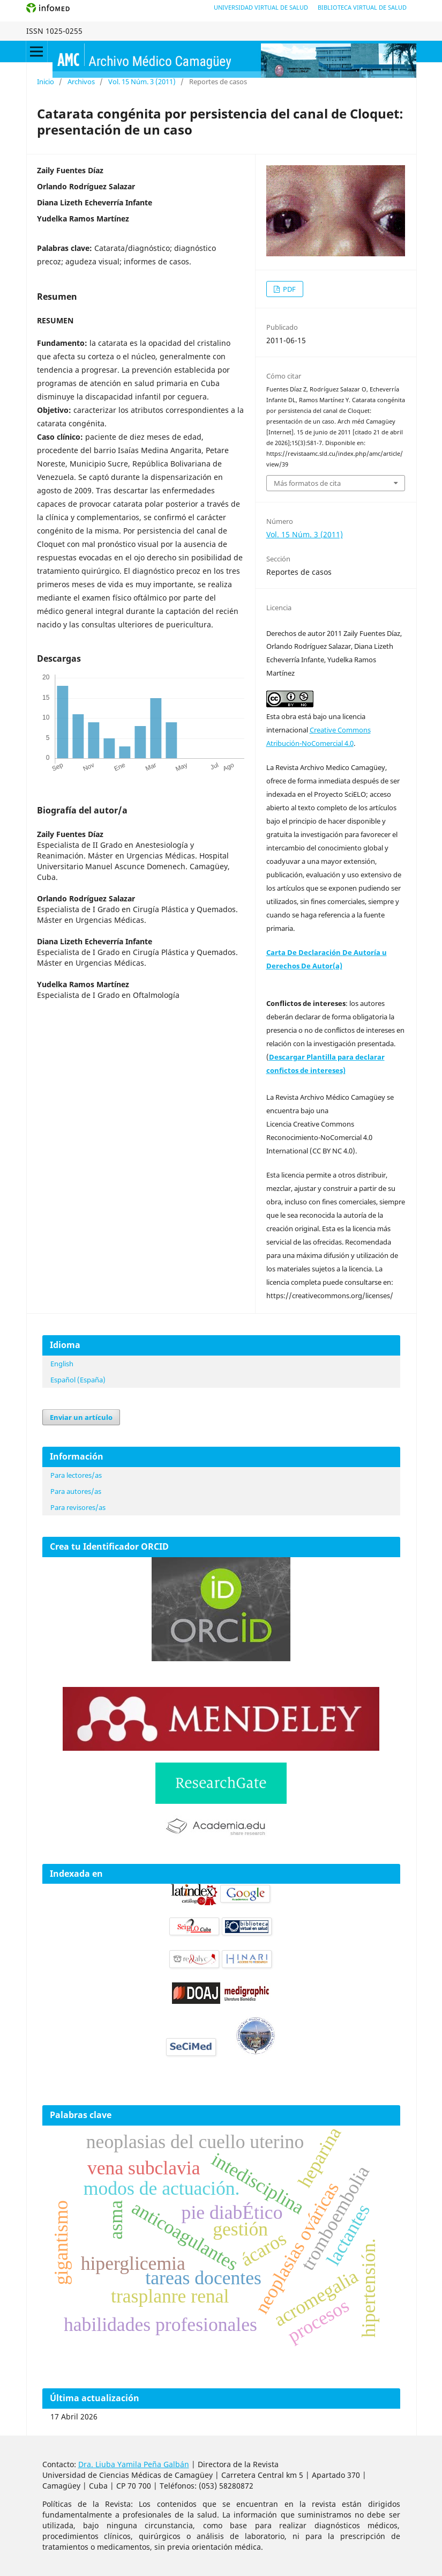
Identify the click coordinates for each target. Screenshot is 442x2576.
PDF (288, 289)
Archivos (81, 81)
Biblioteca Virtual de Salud (362, 7)
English (61, 1363)
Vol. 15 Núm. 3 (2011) (142, 81)
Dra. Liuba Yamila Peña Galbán (133, 2464)
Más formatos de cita (307, 483)
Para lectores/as (76, 1475)
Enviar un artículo (81, 1417)
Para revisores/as (78, 1507)
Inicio (45, 81)
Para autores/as (75, 1491)
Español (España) (78, 1380)
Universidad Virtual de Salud (261, 7)
